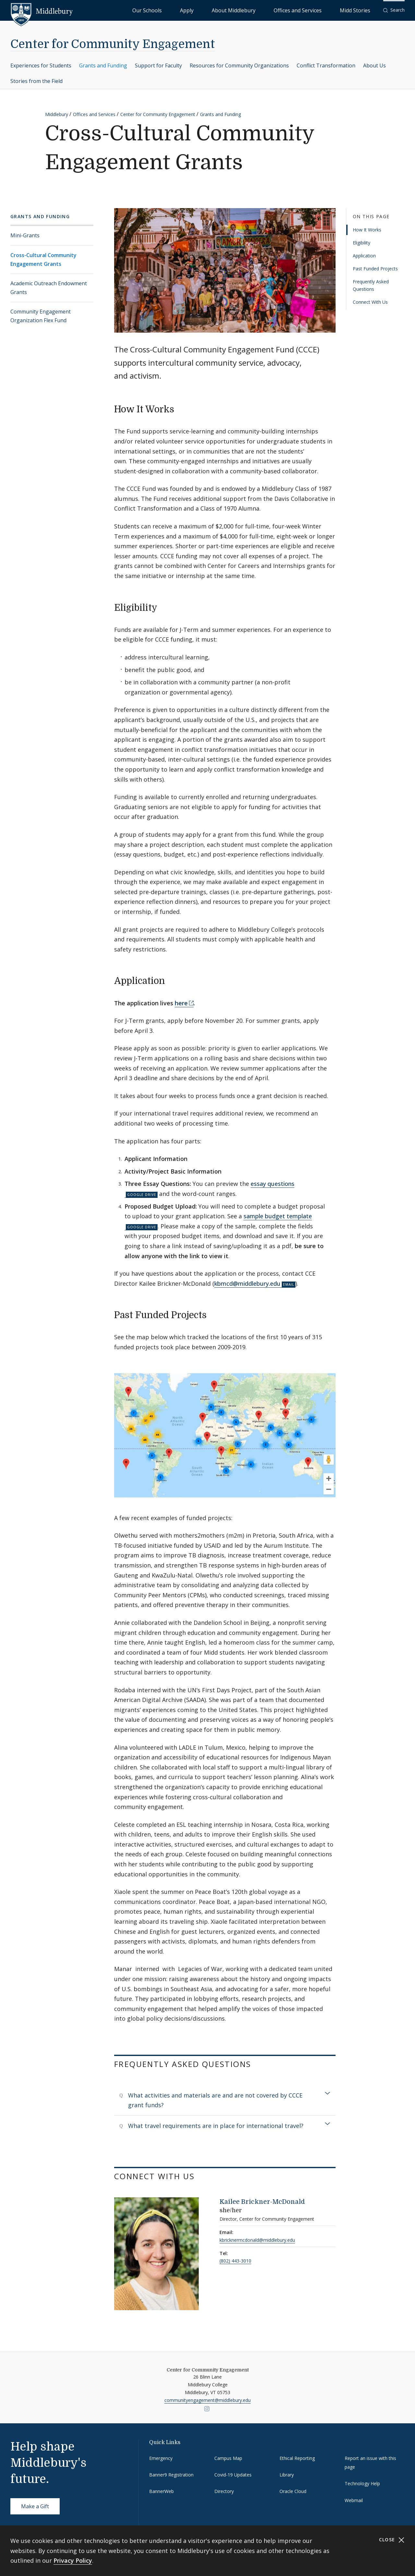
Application (364, 256)
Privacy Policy (72, 2560)
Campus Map (228, 2458)
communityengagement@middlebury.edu (207, 2400)
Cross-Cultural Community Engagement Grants (43, 259)
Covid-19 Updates (233, 2475)
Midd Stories (362, 10)
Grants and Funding (103, 65)
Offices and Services (320, 10)
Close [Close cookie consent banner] (392, 2539)
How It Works (367, 230)
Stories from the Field (36, 81)
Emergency (160, 2458)
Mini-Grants (25, 235)
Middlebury (56, 114)
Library (286, 2475)
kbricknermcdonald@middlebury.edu (257, 2240)
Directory (224, 2491)
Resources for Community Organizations (239, 65)
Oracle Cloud (292, 2491)
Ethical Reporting (297, 2458)
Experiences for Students (40, 65)
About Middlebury (272, 10)
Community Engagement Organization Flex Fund (40, 316)
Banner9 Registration (171, 2475)
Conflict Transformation (326, 65)
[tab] (225, 2100)
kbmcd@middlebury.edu (247, 1283)
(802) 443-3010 (235, 2261)
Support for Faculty (158, 65)
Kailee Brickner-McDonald (262, 2201)
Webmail (354, 2500)
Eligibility (361, 243)
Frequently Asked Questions (371, 285)
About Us (374, 65)
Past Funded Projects (375, 269)
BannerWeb (161, 2491)
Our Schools (214, 10)
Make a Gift (35, 2506)
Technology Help (362, 2483)
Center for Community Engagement (112, 44)
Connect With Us (370, 302)
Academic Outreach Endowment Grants (48, 288)
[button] (394, 10)
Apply (240, 10)
